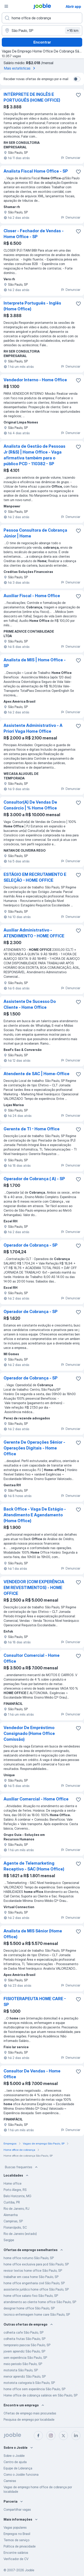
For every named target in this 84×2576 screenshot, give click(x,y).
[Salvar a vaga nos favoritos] (78, 95)
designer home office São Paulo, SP (29, 2308)
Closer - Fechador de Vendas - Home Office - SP (34, 233)
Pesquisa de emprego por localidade (29, 2419)
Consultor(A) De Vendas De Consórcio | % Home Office (30, 805)
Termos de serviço (16, 2540)
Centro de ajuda (15, 2462)
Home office (13, 2183)
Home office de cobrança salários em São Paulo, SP (41, 2395)
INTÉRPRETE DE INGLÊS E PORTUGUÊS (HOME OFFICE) (32, 97)
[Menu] (6, 6)
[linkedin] (75, 2435)
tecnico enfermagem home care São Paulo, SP (37, 2314)
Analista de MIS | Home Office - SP (35, 663)
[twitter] (63, 2435)
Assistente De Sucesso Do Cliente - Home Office (30, 1004)
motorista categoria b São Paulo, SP (29, 2383)
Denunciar (70, 158)
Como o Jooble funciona (21, 2474)
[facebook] (38, 2435)
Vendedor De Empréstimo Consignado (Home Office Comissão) (29, 1733)
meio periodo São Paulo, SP (23, 2364)
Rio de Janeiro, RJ (16, 2208)
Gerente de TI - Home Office (32, 1129)
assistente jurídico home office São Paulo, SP (36, 2289)
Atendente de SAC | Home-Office (36, 1073)
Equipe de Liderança (18, 2468)
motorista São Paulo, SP (21, 2370)
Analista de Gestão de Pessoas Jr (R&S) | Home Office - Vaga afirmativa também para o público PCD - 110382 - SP (34, 455)
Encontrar (42, 42)
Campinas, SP (13, 2221)
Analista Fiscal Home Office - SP (36, 171)
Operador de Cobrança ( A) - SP (34, 1178)
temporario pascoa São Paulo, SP (27, 2345)
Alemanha (11, 2215)
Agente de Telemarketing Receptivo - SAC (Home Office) (34, 1866)
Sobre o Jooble (14, 2456)
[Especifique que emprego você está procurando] (42, 18)
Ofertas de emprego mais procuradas (30, 2413)
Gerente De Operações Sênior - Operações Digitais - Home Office (34, 1448)
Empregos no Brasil (17, 2534)
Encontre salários (16, 2552)
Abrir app (73, 6)
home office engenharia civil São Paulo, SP (34, 2283)
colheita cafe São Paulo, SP (23, 2332)
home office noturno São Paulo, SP (29, 2258)
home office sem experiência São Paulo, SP (34, 2389)
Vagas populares (15, 2527)
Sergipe (9, 2240)
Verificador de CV (16, 2559)
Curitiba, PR (12, 2202)
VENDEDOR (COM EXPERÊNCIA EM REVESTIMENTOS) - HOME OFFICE (34, 1587)
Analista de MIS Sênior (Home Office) (33, 1934)
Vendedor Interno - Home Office (35, 379)
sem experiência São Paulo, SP (25, 2357)
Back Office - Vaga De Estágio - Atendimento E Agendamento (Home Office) (35, 1515)
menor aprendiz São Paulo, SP (25, 2376)
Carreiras (10, 2481)
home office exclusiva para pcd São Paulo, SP (36, 2264)
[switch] (76, 79)
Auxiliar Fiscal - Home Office (32, 595)
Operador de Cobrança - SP (31, 1245)
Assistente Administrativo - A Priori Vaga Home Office (33, 728)
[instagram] (50, 2435)
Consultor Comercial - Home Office (32, 1658)
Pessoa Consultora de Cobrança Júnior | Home (35, 533)
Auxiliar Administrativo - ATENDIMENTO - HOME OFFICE (34, 933)
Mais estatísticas (20, 68)
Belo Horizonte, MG (17, 2196)
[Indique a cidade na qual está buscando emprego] (42, 30)
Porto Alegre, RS (15, 2190)
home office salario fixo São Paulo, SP (31, 2296)
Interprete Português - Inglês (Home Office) (32, 306)
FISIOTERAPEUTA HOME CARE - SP (35, 2001)
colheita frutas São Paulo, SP (24, 2339)
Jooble (29, 2570)
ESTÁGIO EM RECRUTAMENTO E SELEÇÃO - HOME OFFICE (35, 877)
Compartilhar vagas (17, 2509)
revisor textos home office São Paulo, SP (33, 2270)
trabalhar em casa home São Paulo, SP (31, 2277)
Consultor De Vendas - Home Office (32, 2074)
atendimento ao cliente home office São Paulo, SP (40, 2302)
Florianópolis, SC (15, 2227)
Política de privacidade (20, 2546)
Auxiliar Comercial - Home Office (36, 1799)
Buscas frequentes (22, 2167)
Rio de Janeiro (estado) (20, 2234)
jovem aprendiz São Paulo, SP (24, 2351)
